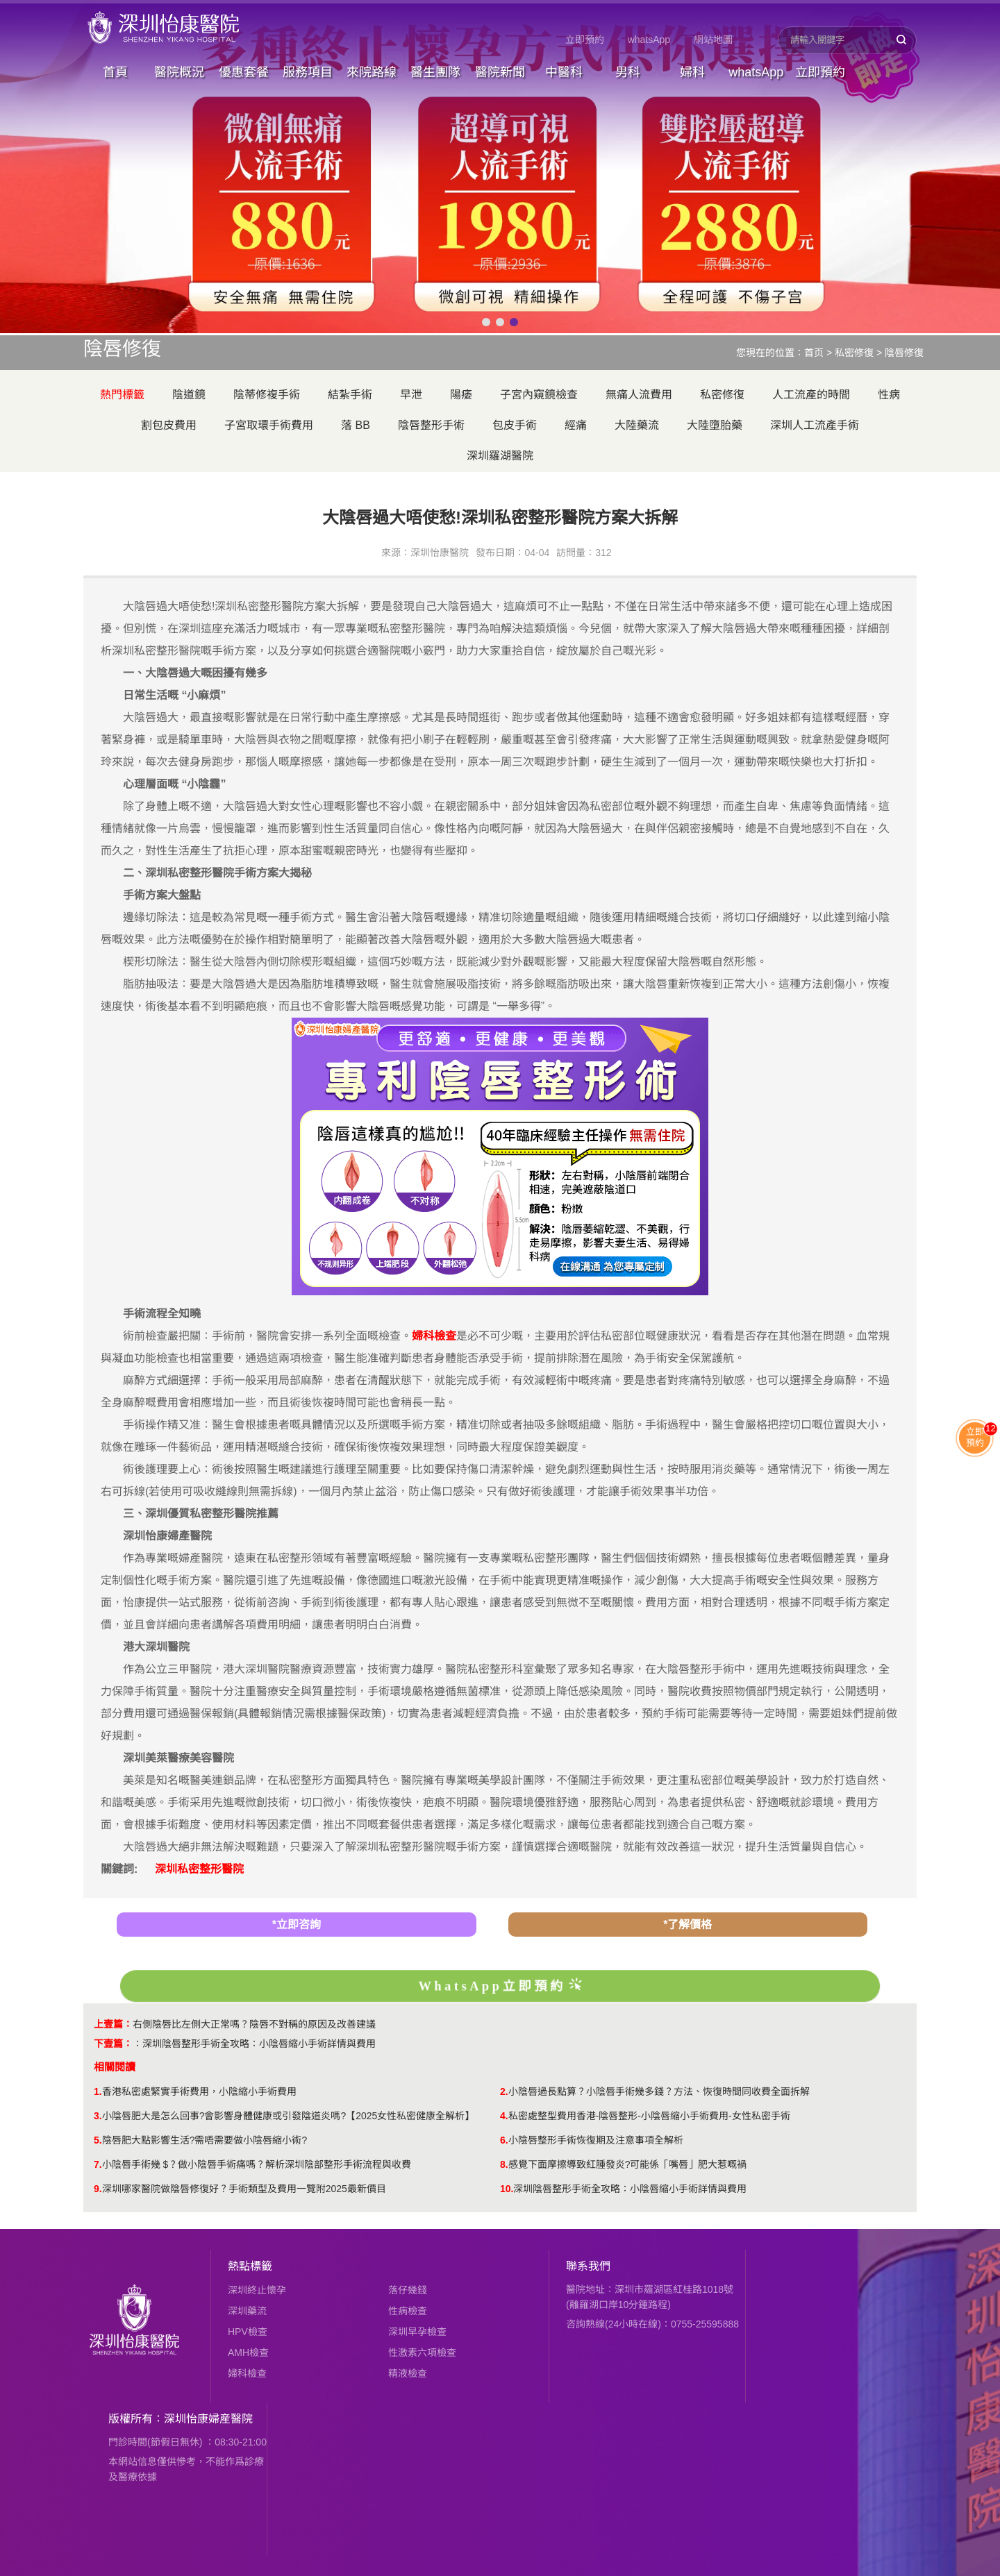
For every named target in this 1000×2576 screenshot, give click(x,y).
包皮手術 (514, 425)
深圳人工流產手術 (814, 425)
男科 (627, 72)
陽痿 (461, 395)
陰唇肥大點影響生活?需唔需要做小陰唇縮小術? (205, 2140)
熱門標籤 (122, 395)
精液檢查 (407, 2373)
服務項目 (308, 72)
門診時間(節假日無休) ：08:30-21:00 (187, 2442)
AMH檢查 (248, 2352)
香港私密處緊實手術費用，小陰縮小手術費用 (199, 2091)
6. (504, 2140)
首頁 (115, 72)
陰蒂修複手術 (266, 395)
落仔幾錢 (407, 2290)
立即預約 (584, 39)
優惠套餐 (244, 72)
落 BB (355, 425)
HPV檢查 (247, 2331)
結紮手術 (350, 395)
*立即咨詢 (296, 1924)
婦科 (692, 72)
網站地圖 (713, 39)
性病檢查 (407, 2310)
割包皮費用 (169, 425)
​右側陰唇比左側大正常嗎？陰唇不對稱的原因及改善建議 (254, 2024)
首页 (814, 352)
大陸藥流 (637, 425)
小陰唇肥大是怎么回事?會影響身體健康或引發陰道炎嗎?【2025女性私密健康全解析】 (288, 2115)
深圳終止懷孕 (257, 2290)
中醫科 (564, 72)
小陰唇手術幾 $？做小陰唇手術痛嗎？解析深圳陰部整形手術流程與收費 (257, 2164)
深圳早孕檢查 (417, 2331)
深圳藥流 (247, 2310)
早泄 (411, 395)
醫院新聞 (500, 72)
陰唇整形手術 (431, 425)
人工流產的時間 (811, 395)
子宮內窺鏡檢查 (539, 395)
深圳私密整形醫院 (199, 1869)
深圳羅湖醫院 (500, 456)
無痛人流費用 (639, 395)
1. (98, 2091)
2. (504, 2091)
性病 (889, 395)
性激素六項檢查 (422, 2352)
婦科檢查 (247, 2373)
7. (98, 2164)
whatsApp (649, 39)
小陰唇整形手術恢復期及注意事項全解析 (595, 2140)
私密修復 (854, 352)
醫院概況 (179, 72)
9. (98, 2188)
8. (504, 2164)
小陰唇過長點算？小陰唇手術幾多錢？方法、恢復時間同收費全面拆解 (659, 2091)
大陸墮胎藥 (714, 425)
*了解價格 (687, 1924)
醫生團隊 (435, 72)
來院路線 (372, 72)
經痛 (576, 425)
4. (504, 2115)
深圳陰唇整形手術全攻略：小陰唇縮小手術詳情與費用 (259, 2043)
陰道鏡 (189, 395)
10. (506, 2188)
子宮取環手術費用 (268, 425)
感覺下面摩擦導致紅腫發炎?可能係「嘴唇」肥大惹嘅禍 (627, 2164)
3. (98, 2115)
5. (98, 2140)
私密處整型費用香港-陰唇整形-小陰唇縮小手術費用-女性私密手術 (649, 2115)
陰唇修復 (904, 352)
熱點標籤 (250, 2266)
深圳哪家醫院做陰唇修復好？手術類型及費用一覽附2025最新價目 (244, 2188)
